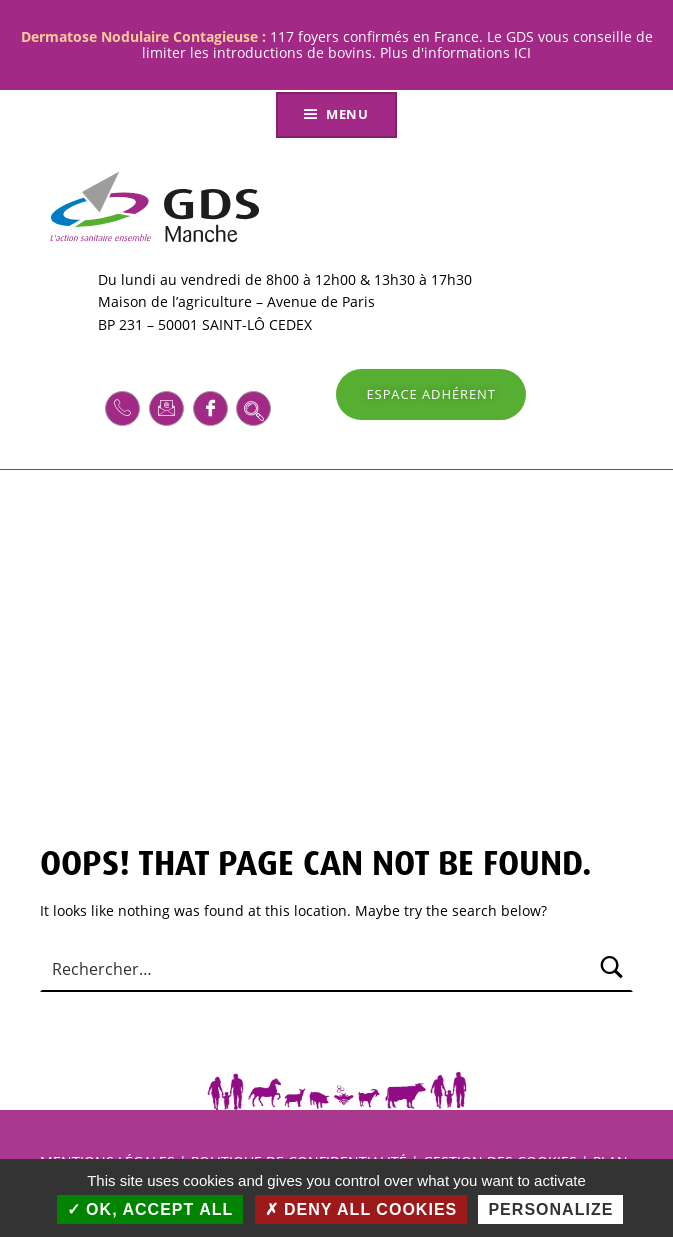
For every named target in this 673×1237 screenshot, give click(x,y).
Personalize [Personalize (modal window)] (550, 1209)
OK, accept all (150, 1209)
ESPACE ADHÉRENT (430, 394)
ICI (522, 52)
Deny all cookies (361, 1209)
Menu (347, 114)
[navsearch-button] (253, 408)
